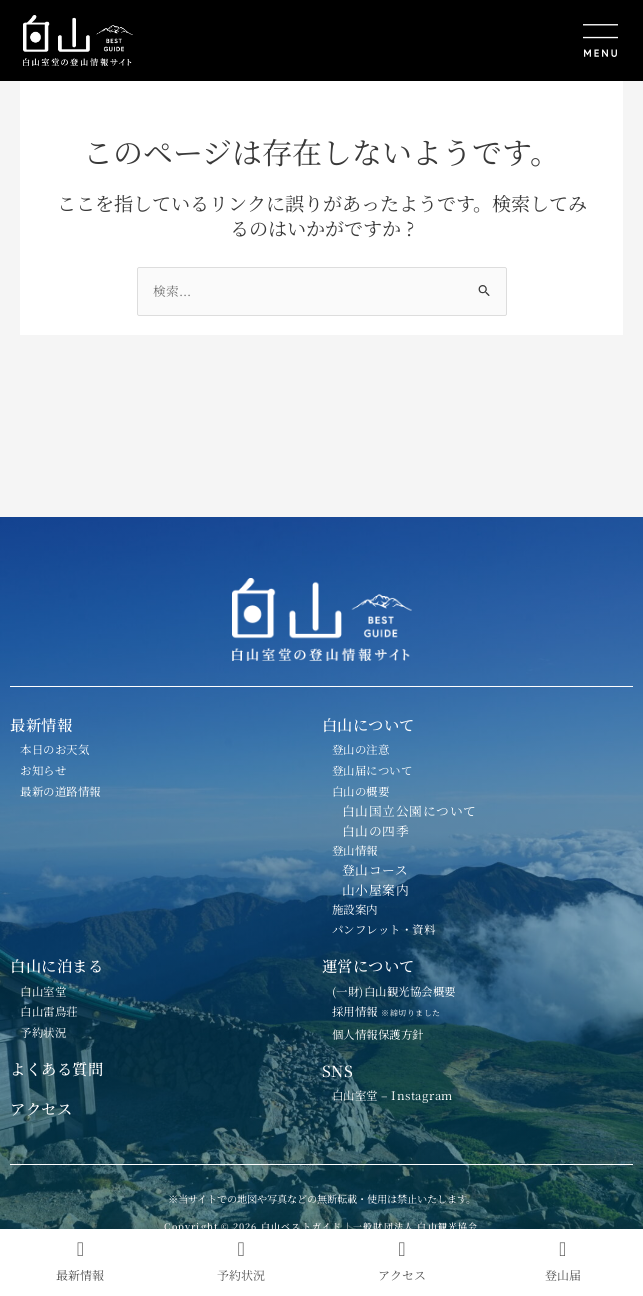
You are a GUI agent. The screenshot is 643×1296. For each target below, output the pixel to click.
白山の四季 (376, 830)
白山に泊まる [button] (56, 965)
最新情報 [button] (41, 724)
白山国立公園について (409, 810)
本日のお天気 (54, 749)
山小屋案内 (376, 889)
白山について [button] (368, 724)
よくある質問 (56, 1068)
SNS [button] (338, 1070)
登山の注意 (361, 749)
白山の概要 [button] (361, 791)
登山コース (375, 869)
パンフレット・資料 (384, 929)
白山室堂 (43, 991)
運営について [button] (368, 965)
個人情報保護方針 (378, 1034)
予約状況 (43, 1032)
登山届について (372, 770)
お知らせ (43, 770)
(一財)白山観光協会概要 (394, 991)
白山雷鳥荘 (49, 1011)
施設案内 (355, 909)
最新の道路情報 (60, 791)
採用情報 (394, 1011)
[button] (476, 42)
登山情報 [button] (355, 850)
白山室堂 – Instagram (392, 1095)
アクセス (41, 1108)
